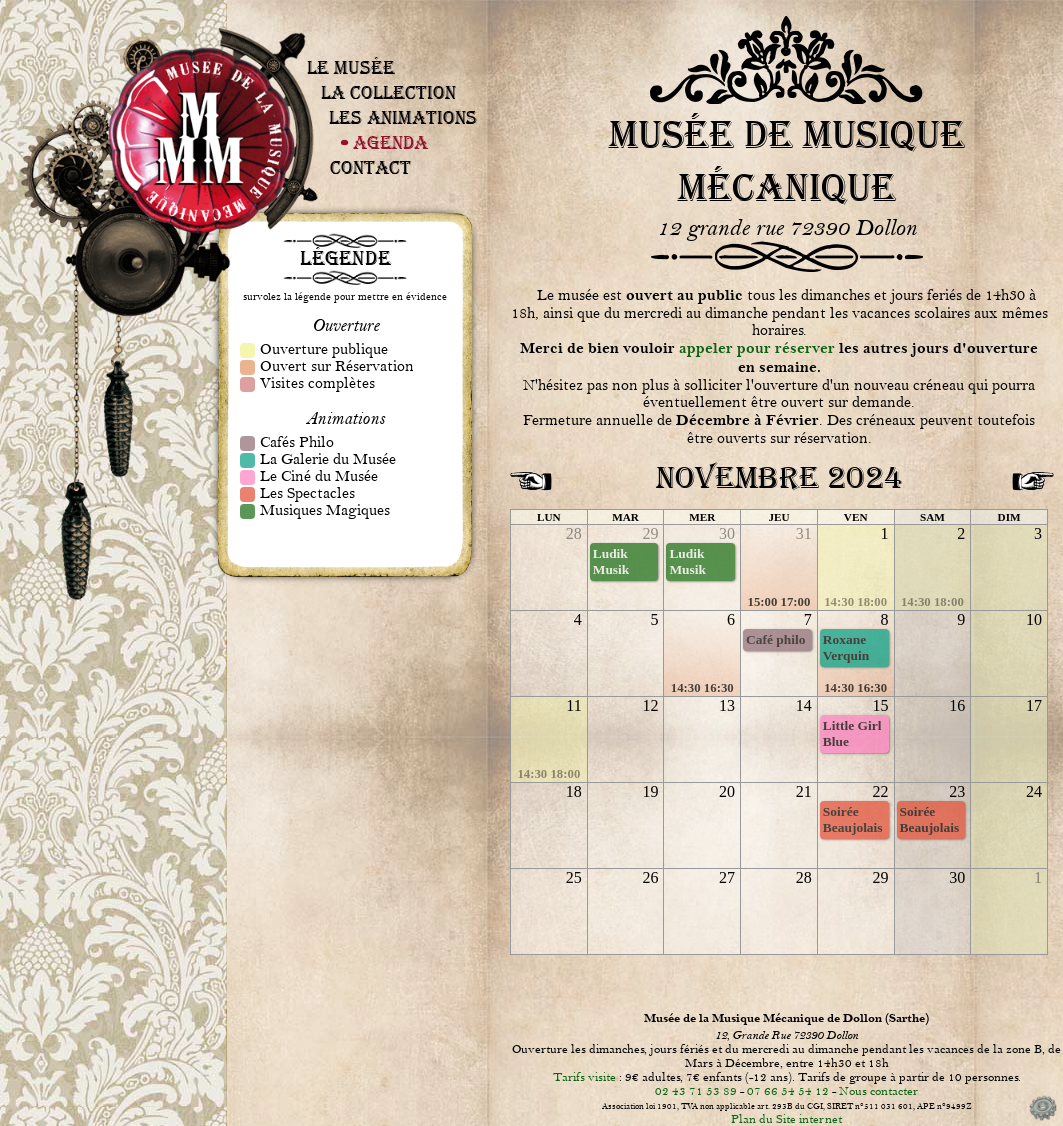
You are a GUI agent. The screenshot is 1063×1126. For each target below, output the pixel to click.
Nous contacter (878, 1091)
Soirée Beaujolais (853, 819)
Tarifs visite (584, 1077)
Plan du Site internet (786, 1119)
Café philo (775, 639)
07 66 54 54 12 (788, 1091)
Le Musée (351, 67)
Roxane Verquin (846, 647)
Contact (370, 167)
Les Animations (403, 117)
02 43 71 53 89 (696, 1091)
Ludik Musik (611, 561)
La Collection (388, 92)
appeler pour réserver (757, 348)
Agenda (390, 142)
